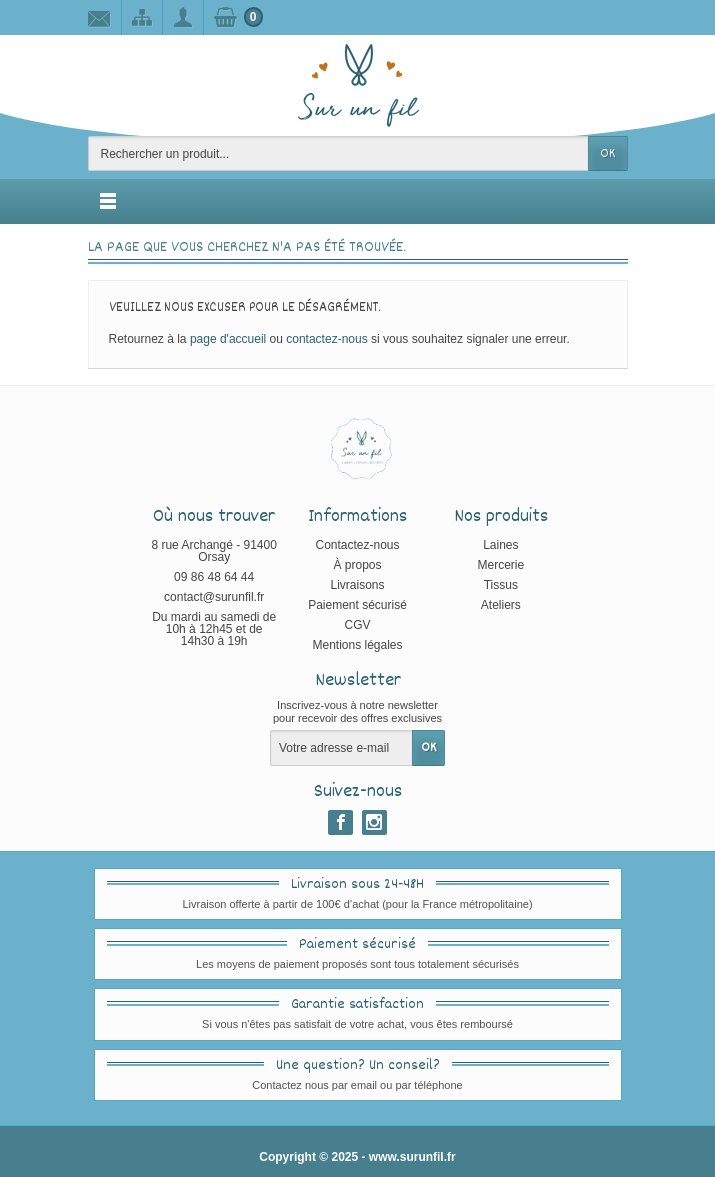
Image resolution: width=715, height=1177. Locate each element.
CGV (357, 625)
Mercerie (501, 565)
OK (607, 154)
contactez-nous (326, 339)
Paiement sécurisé (357, 605)
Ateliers (501, 605)
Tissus (501, 585)
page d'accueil (228, 339)
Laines (500, 545)
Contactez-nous (357, 545)
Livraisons (357, 585)
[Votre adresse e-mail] (341, 748)
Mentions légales (357, 645)
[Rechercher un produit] (338, 153)
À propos (357, 565)
